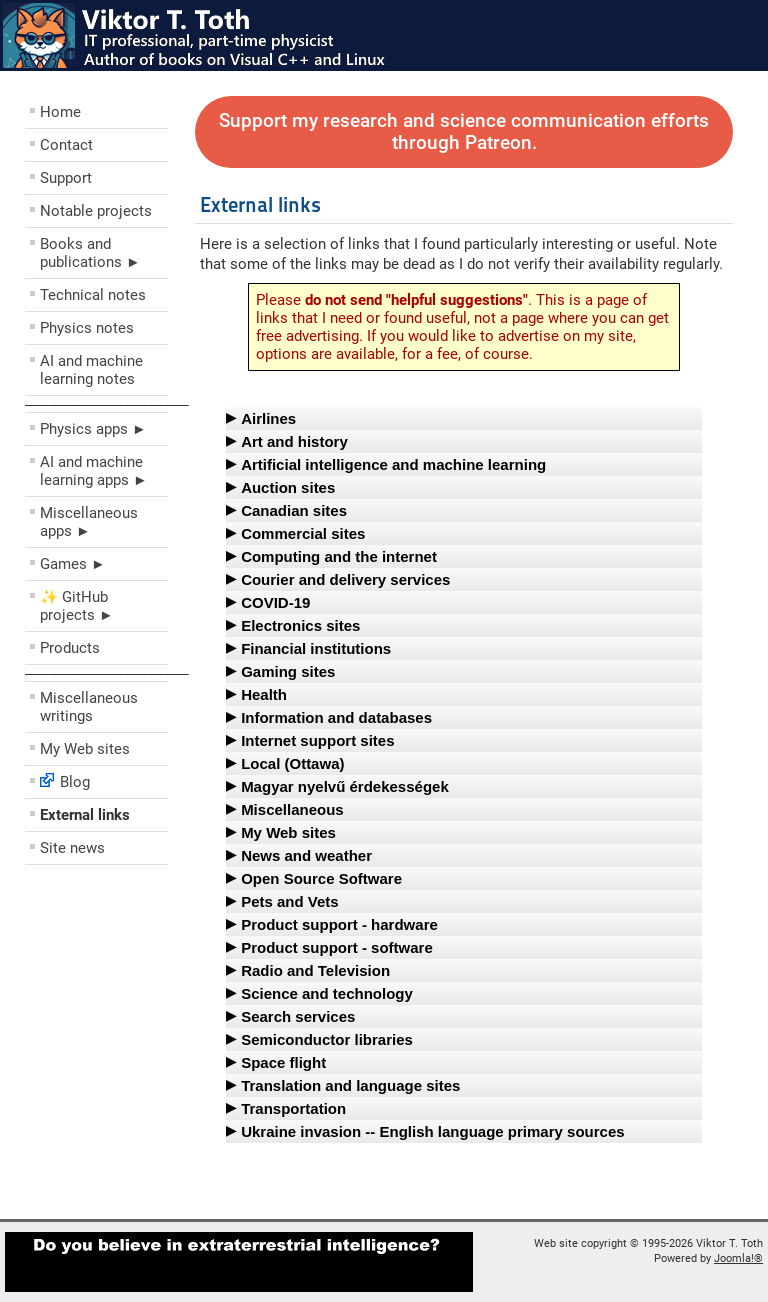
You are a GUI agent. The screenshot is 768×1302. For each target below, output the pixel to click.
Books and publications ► (90, 253)
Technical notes (93, 295)
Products (70, 648)
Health (264, 694)
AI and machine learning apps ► (94, 471)
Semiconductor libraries (327, 1039)
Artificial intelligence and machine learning (393, 464)
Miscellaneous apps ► (89, 522)
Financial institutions (316, 648)
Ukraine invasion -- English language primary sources (432, 1131)
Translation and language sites (350, 1085)
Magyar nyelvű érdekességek (345, 786)
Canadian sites (294, 510)
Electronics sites (300, 625)
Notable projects (96, 211)
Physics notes (87, 328)
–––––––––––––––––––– (107, 404)
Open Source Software (321, 878)
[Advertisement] (145, 1018)
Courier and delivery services (345, 579)
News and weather (306, 855)
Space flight (283, 1062)
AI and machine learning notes (91, 370)
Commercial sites (303, 533)
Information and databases (336, 717)
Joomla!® (738, 1258)
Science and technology (327, 993)
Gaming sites (288, 671)
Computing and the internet (339, 556)
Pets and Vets (290, 901)
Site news (72, 848)
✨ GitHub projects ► (77, 606)
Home (60, 112)
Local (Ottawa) (292, 763)
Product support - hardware (339, 924)
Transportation (293, 1108)
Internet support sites (317, 740)
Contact (66, 145)
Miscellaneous (292, 809)
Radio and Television (315, 970)
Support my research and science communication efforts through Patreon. (464, 132)
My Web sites (85, 749)
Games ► (73, 564)
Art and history (294, 441)
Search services (298, 1016)
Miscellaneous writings (89, 707)
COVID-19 (275, 602)
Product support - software (337, 947)
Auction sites (288, 487)
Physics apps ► (93, 429)
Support (66, 178)
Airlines (268, 418)
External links (85, 815)
